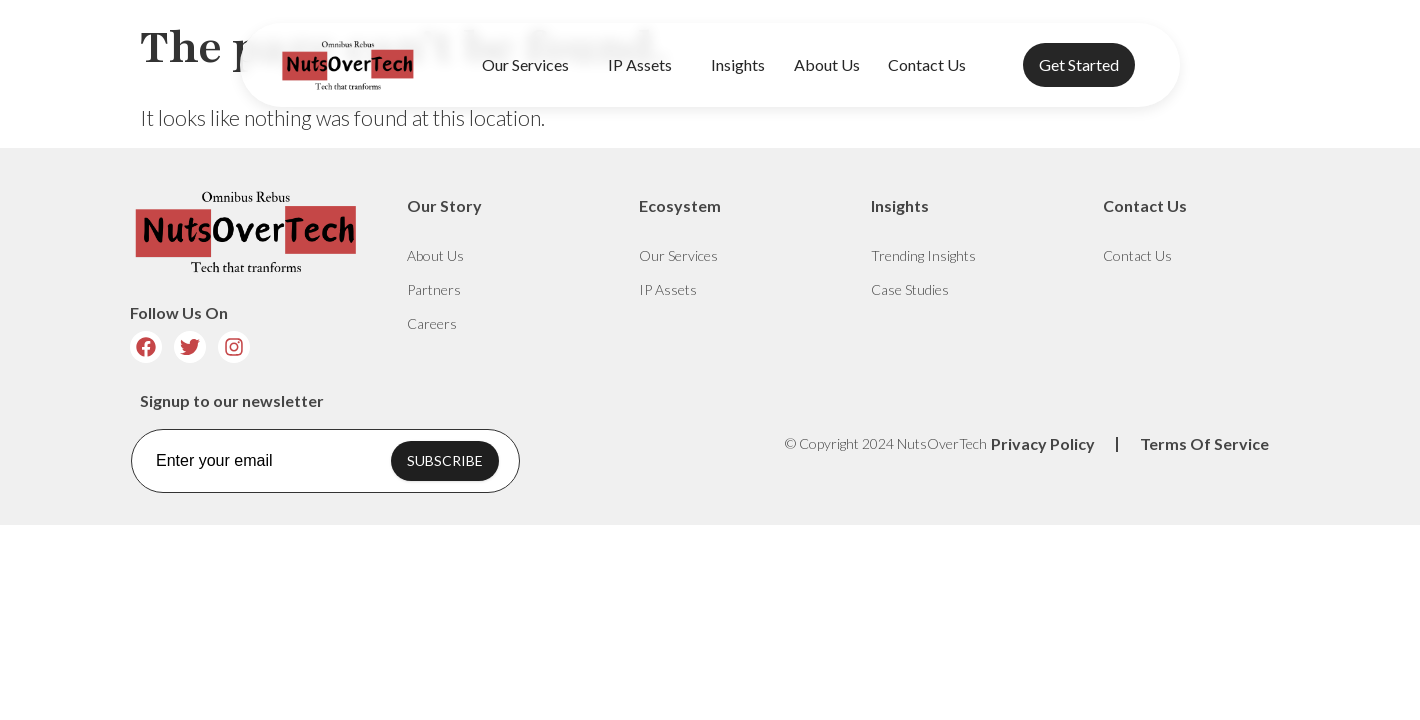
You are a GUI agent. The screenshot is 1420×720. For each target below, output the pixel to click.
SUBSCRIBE (445, 460)
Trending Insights (923, 255)
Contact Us (927, 64)
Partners (434, 289)
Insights (738, 64)
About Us (827, 64)
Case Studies (910, 289)
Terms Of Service (1204, 443)
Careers (432, 323)
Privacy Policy (1043, 443)
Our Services (530, 65)
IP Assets (645, 65)
